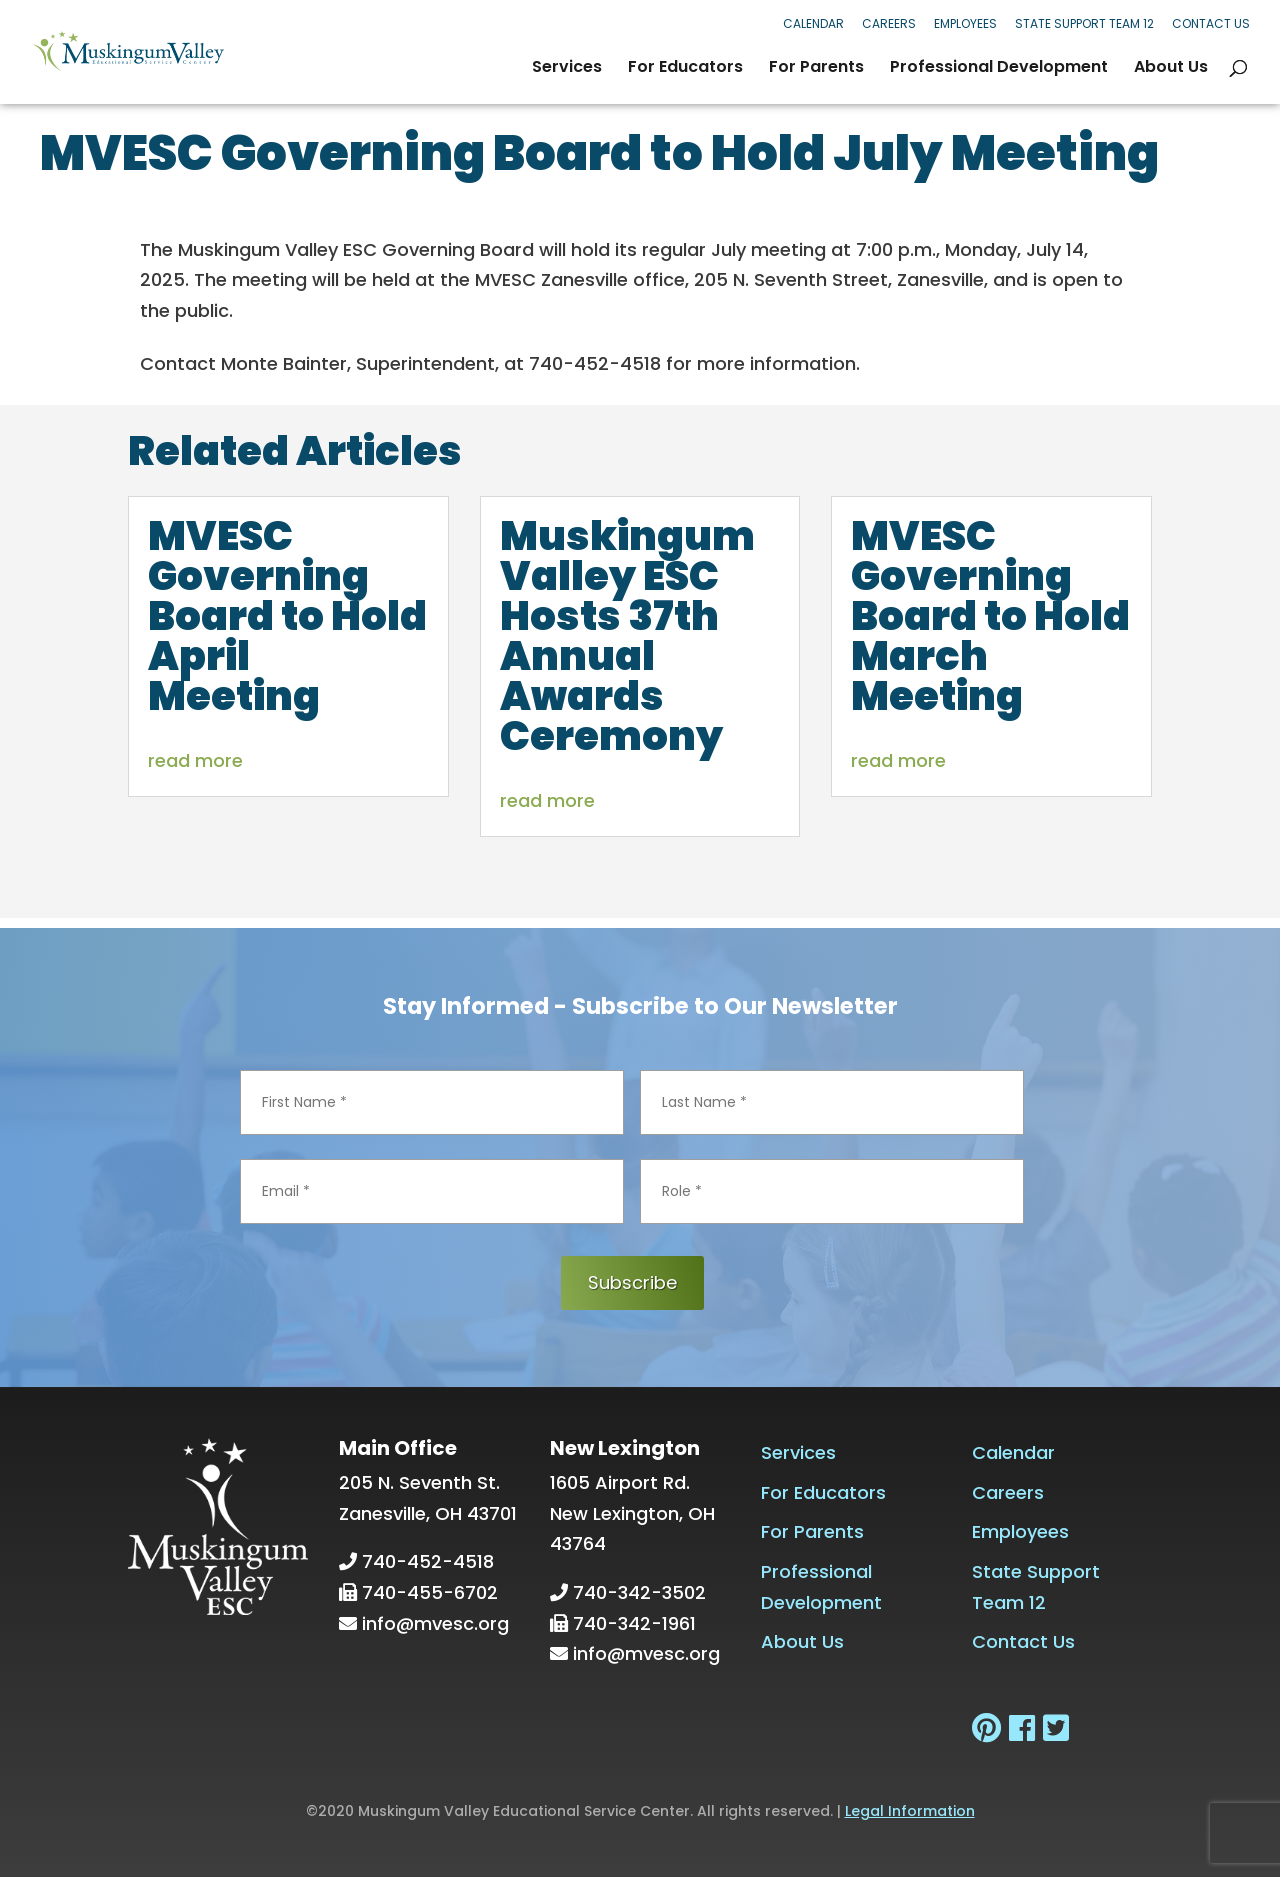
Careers (889, 23)
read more (195, 760)
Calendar (813, 23)
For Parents (816, 69)
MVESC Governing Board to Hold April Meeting (287, 616)
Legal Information (910, 1811)
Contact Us (1211, 23)
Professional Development (999, 69)
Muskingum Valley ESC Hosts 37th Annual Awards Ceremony (627, 636)
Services (567, 69)
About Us (1171, 69)
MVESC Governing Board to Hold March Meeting (990, 616)
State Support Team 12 (1084, 23)
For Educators (685, 69)
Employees (965, 23)
